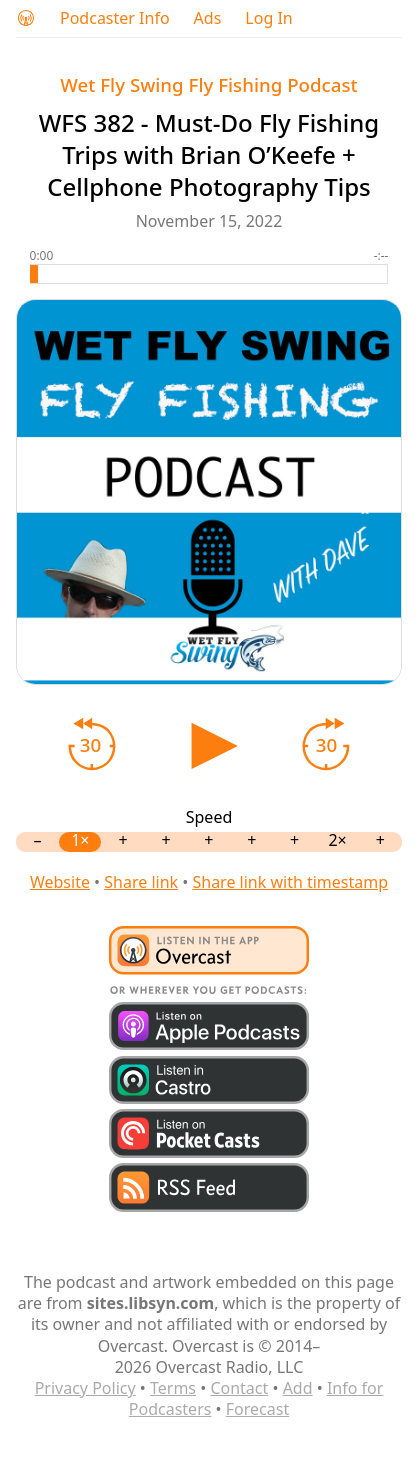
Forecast (257, 1409)
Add (298, 1388)
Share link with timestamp (290, 882)
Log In (268, 18)
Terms (173, 1388)
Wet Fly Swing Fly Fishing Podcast (208, 84)
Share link (141, 882)
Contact (239, 1388)
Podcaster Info (115, 18)
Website (60, 882)
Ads (208, 18)
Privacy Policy (85, 1388)
